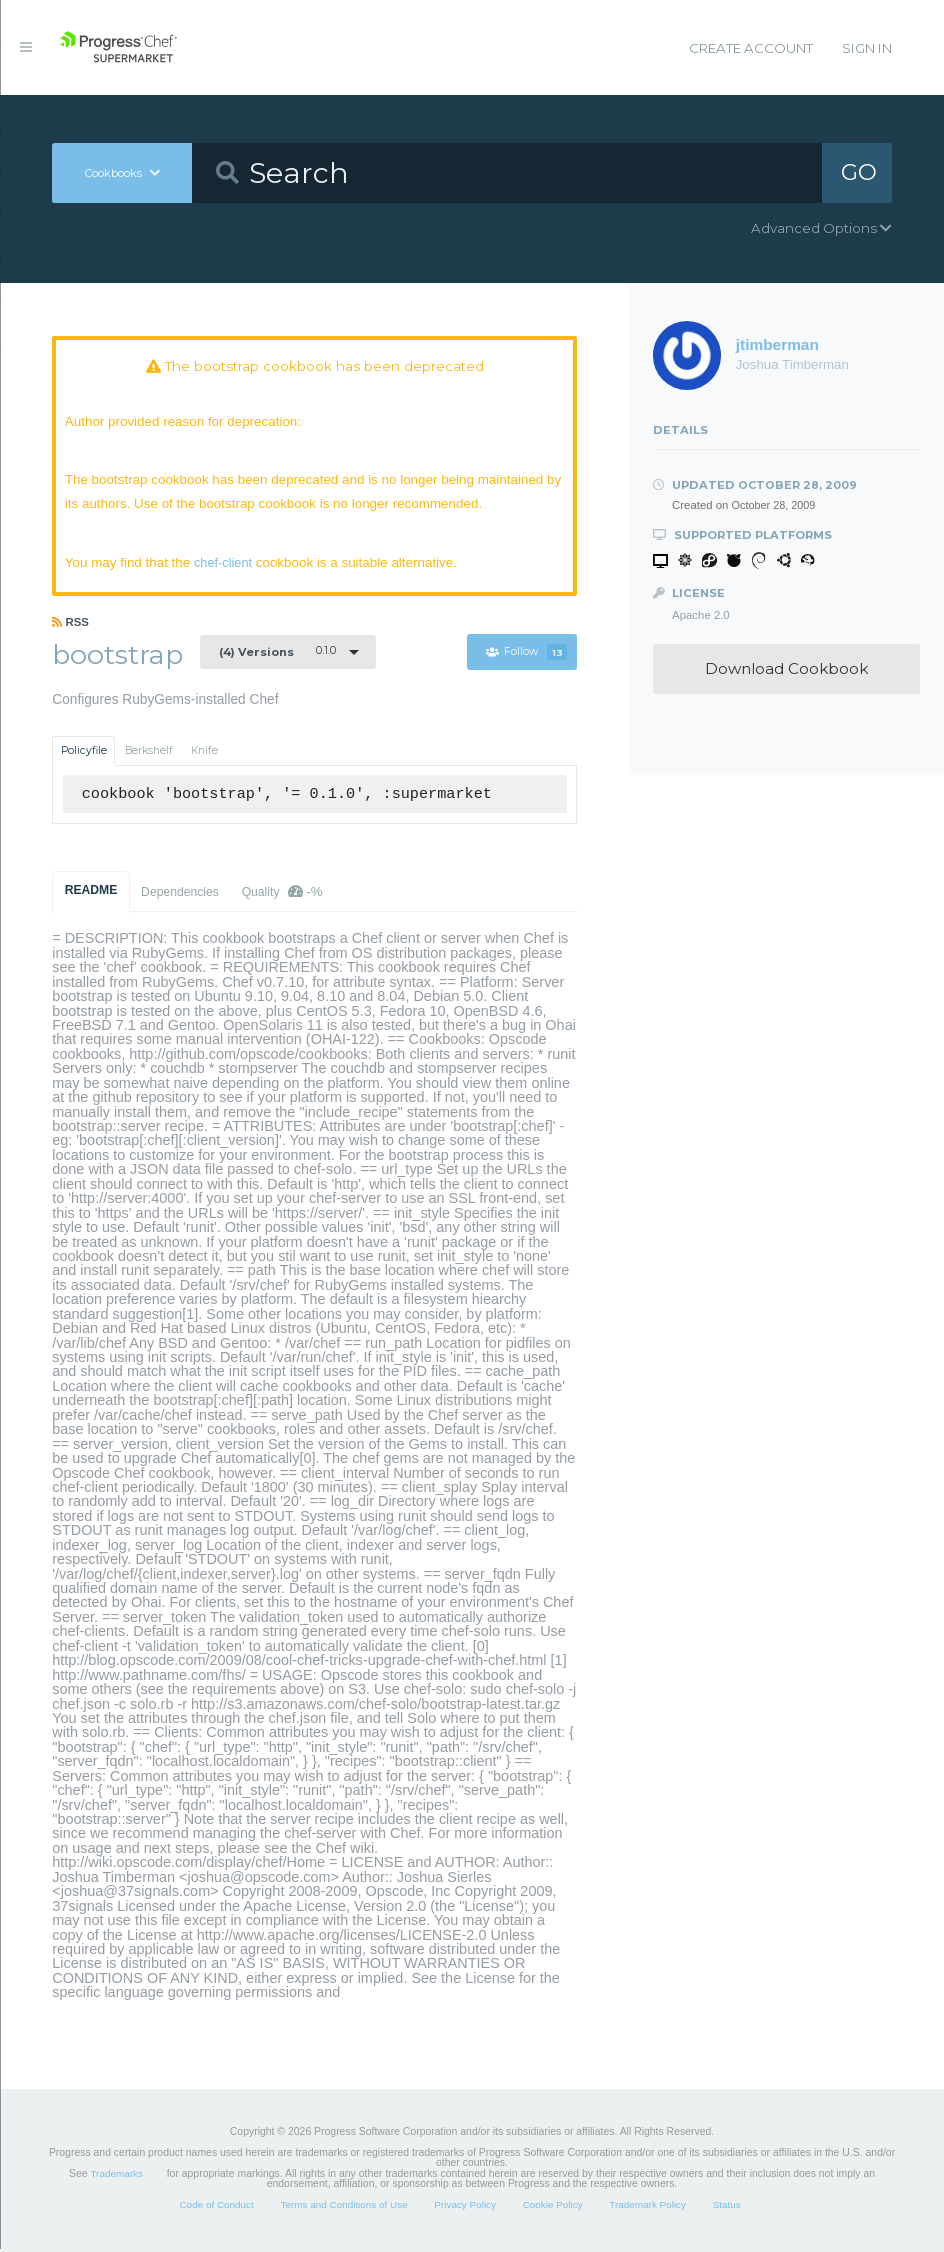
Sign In (867, 48)
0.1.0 (277, 654)
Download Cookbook (786, 668)
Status (727, 2207)
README (91, 893)
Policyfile (84, 753)
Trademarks (116, 2176)
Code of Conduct (216, 2207)
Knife (204, 753)
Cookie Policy (553, 2207)
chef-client (226, 564)
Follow (527, 654)
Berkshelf (149, 753)
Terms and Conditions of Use (343, 2207)
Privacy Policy (465, 2207)
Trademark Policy (647, 2207)
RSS (70, 625)
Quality (282, 894)
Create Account (751, 48)
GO (859, 172)
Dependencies (180, 895)
